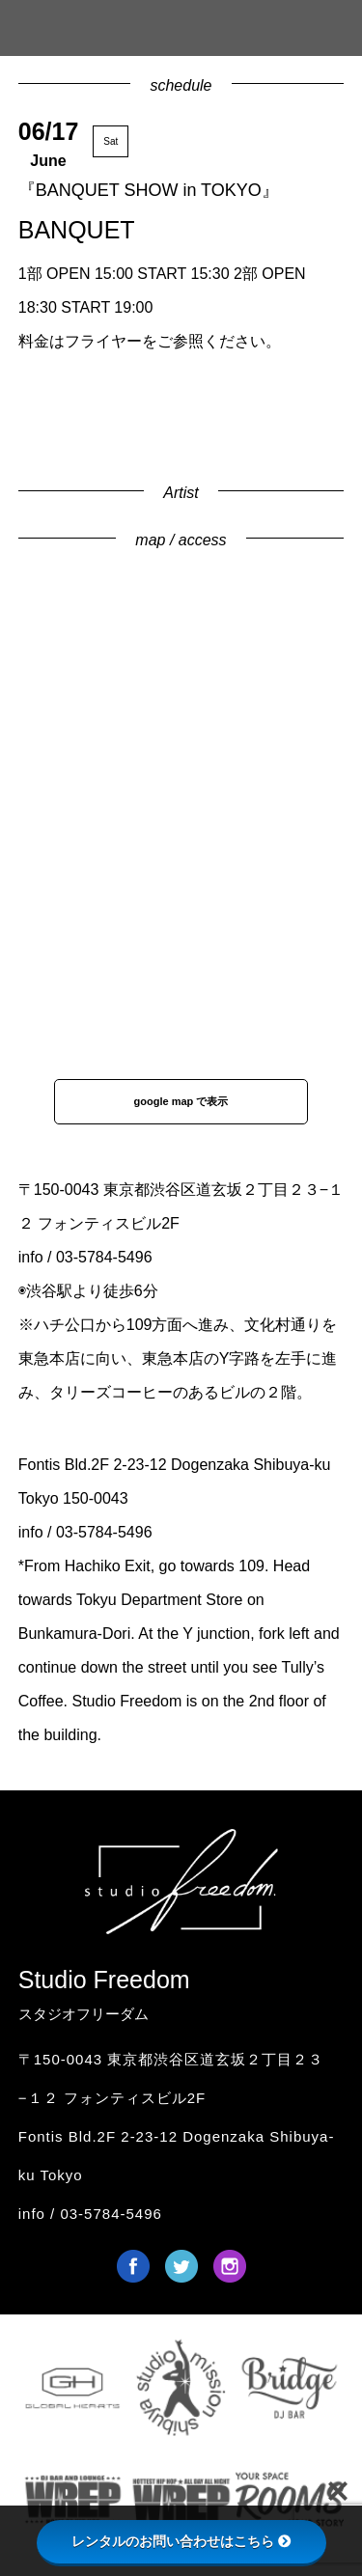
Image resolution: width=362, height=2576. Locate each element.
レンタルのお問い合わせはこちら (181, 2541)
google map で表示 (181, 1101)
